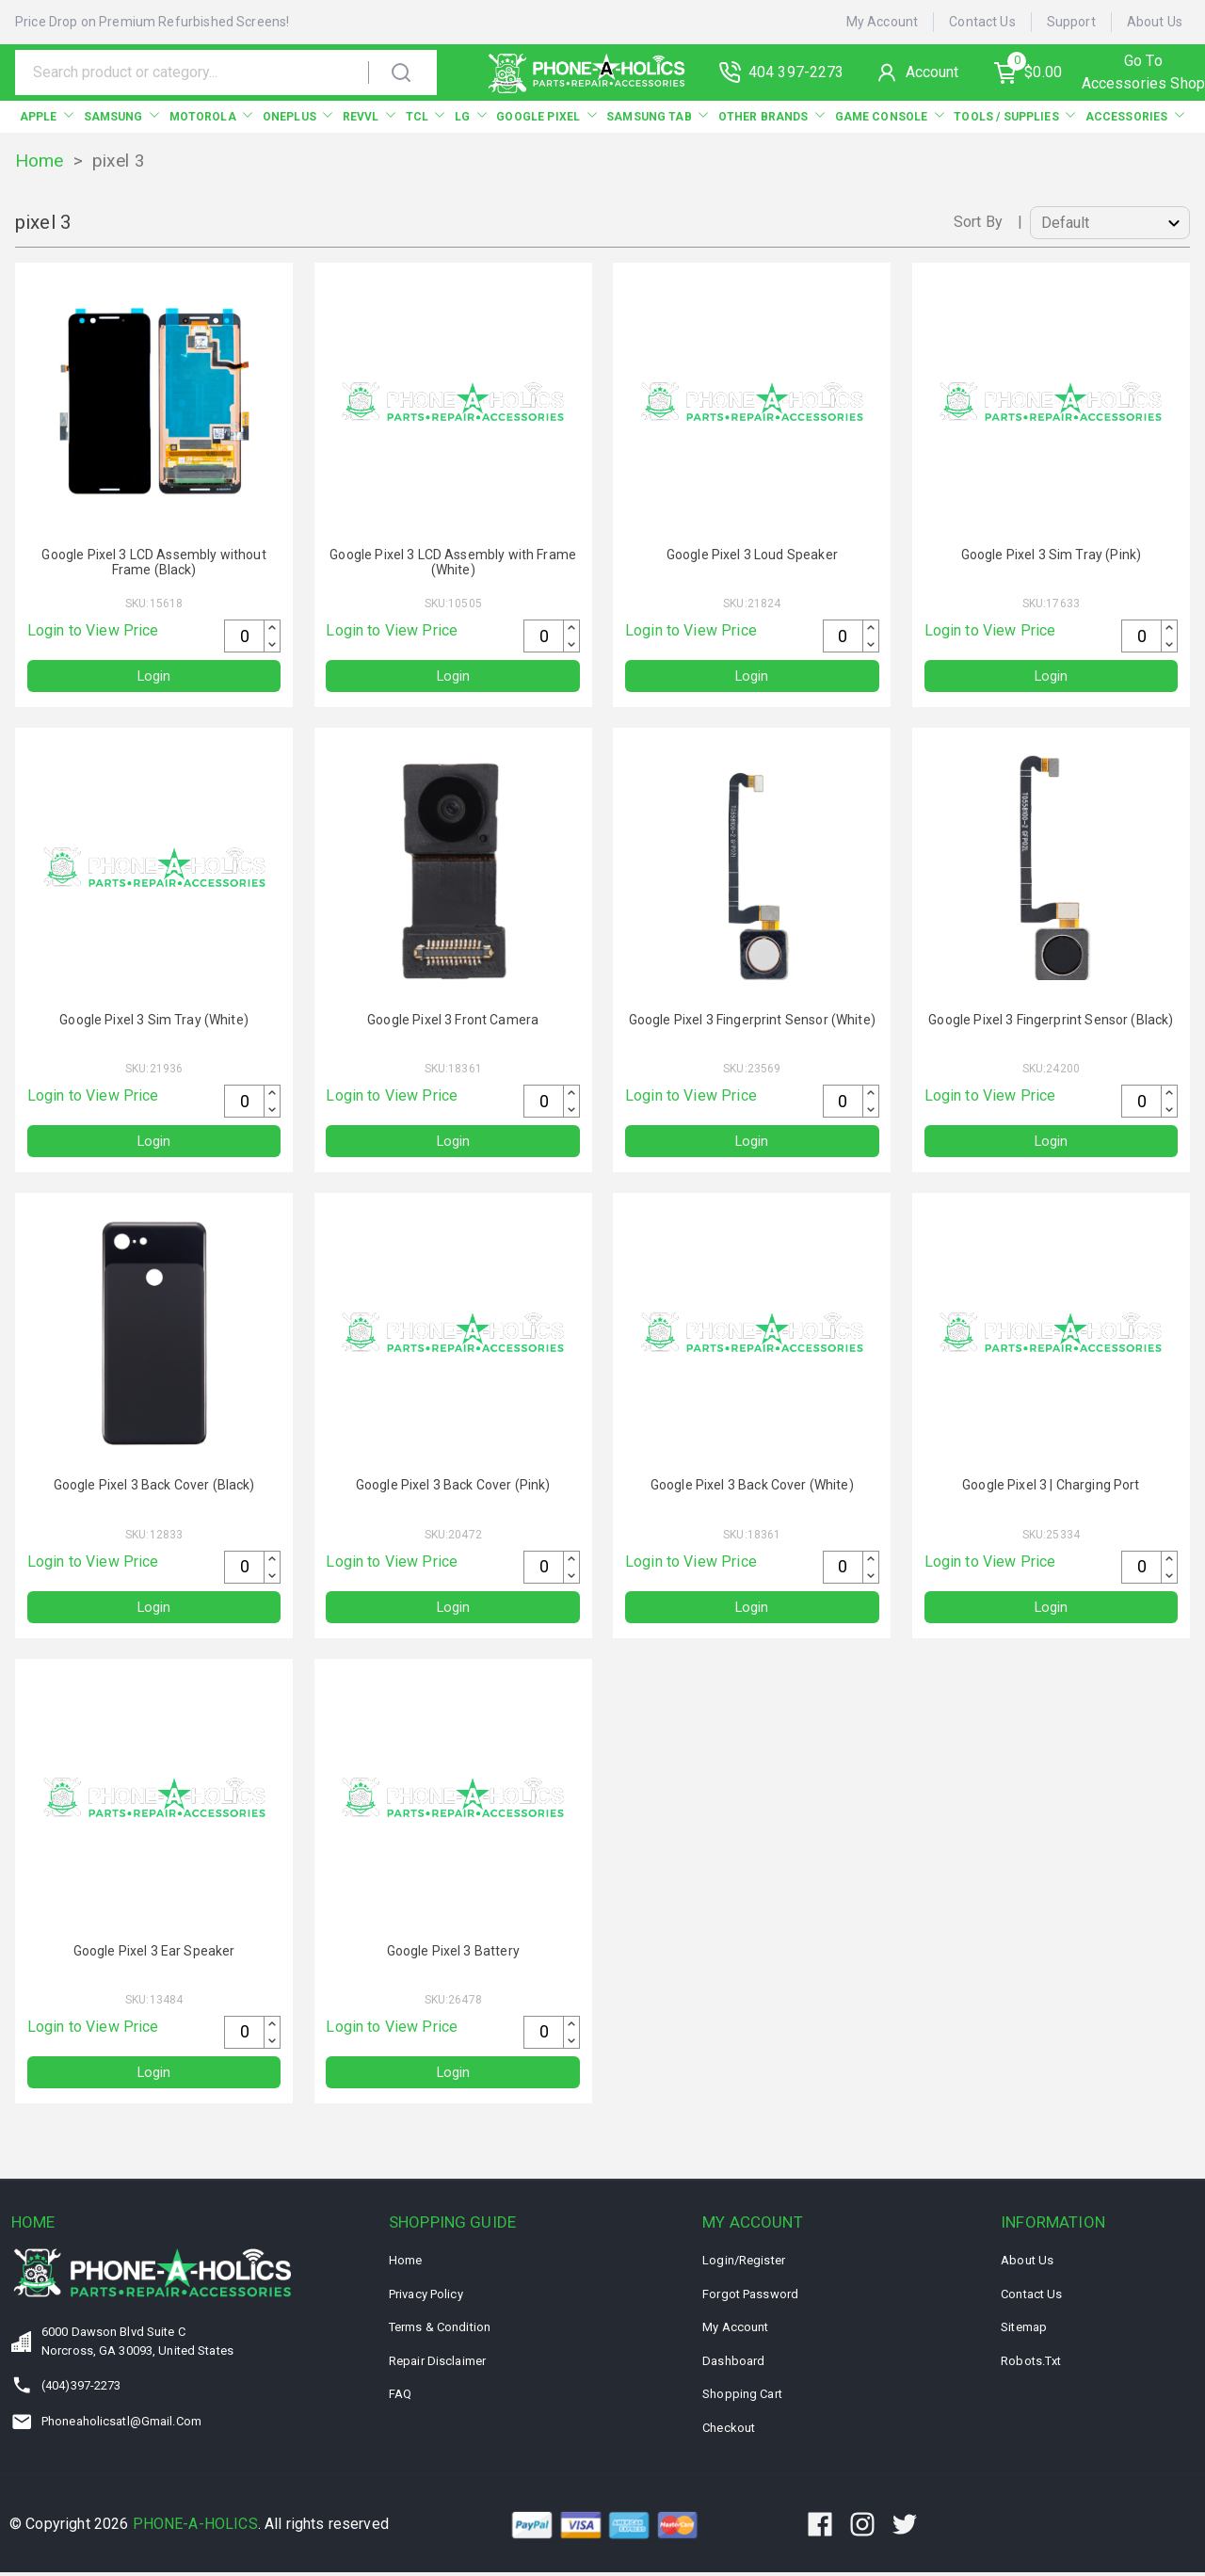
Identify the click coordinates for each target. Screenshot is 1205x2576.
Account (941, 72)
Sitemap (1024, 2331)
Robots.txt (1031, 2365)
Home (39, 160)
